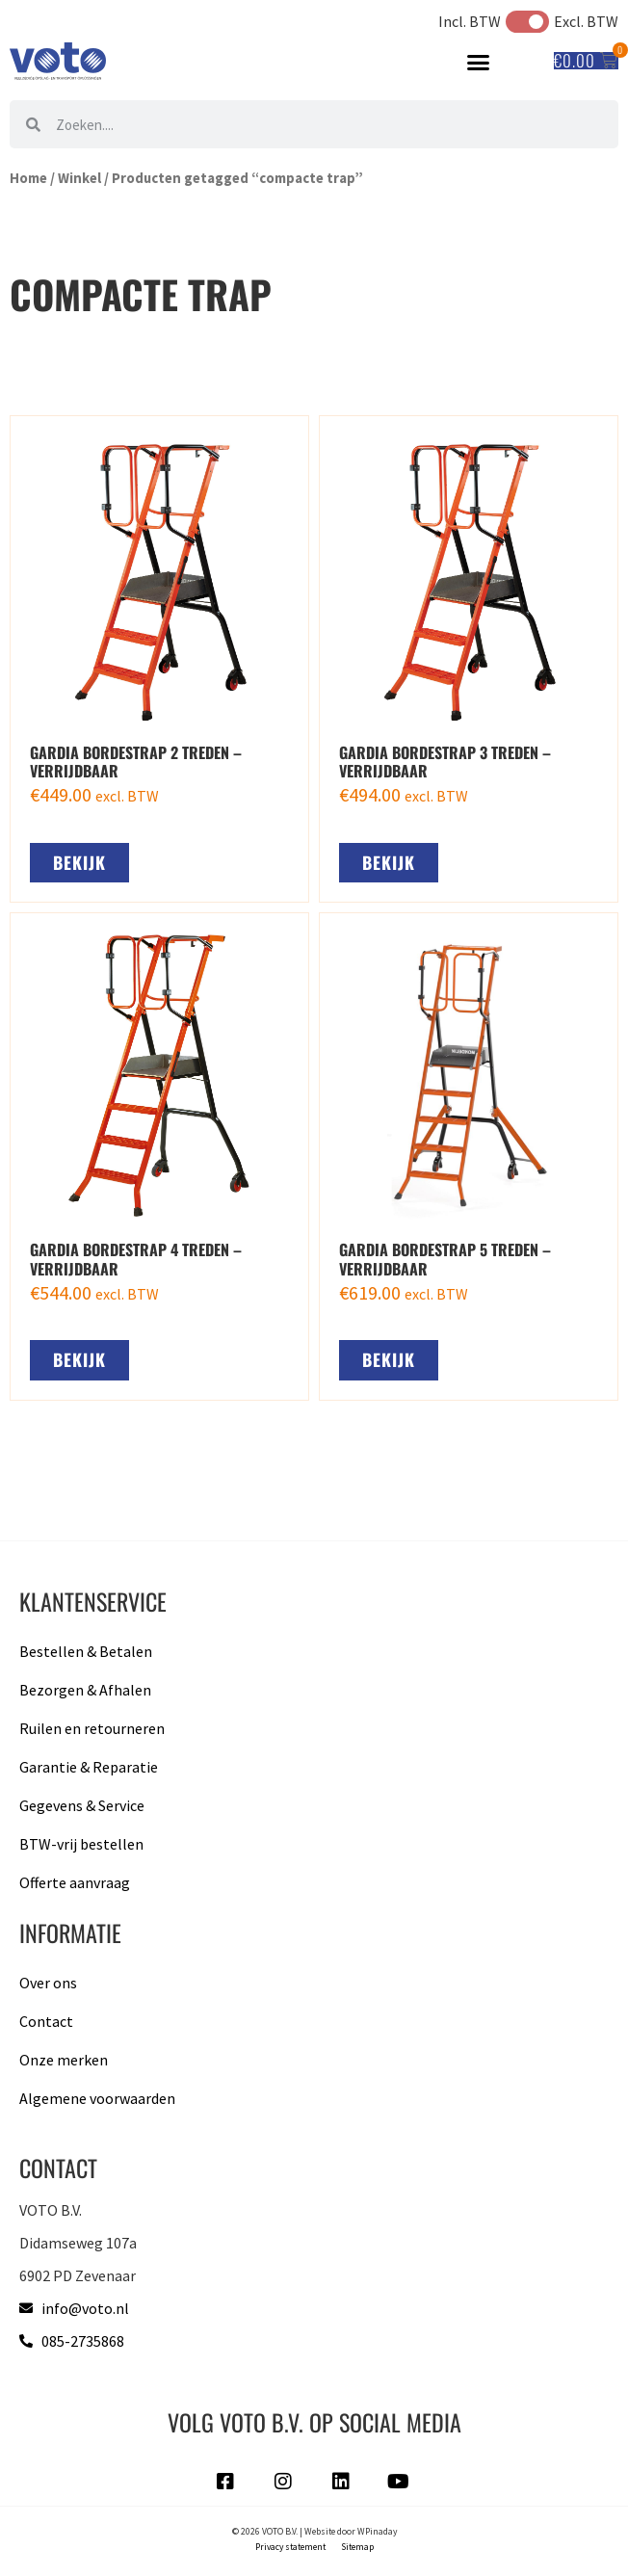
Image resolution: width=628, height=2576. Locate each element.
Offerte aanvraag (74, 1882)
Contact (46, 2021)
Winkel (79, 178)
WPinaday (377, 2531)
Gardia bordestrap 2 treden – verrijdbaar (136, 761)
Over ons (48, 1982)
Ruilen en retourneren (92, 1728)
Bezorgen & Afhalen (85, 1689)
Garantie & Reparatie (88, 1766)
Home (28, 178)
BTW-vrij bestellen (81, 1843)
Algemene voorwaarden (97, 2098)
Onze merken (63, 2059)
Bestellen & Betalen (85, 1651)
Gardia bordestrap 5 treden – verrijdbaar (445, 1258)
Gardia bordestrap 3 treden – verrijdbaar (445, 761)
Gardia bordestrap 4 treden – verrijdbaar (136, 1258)
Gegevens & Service (81, 1805)
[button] (478, 61)
